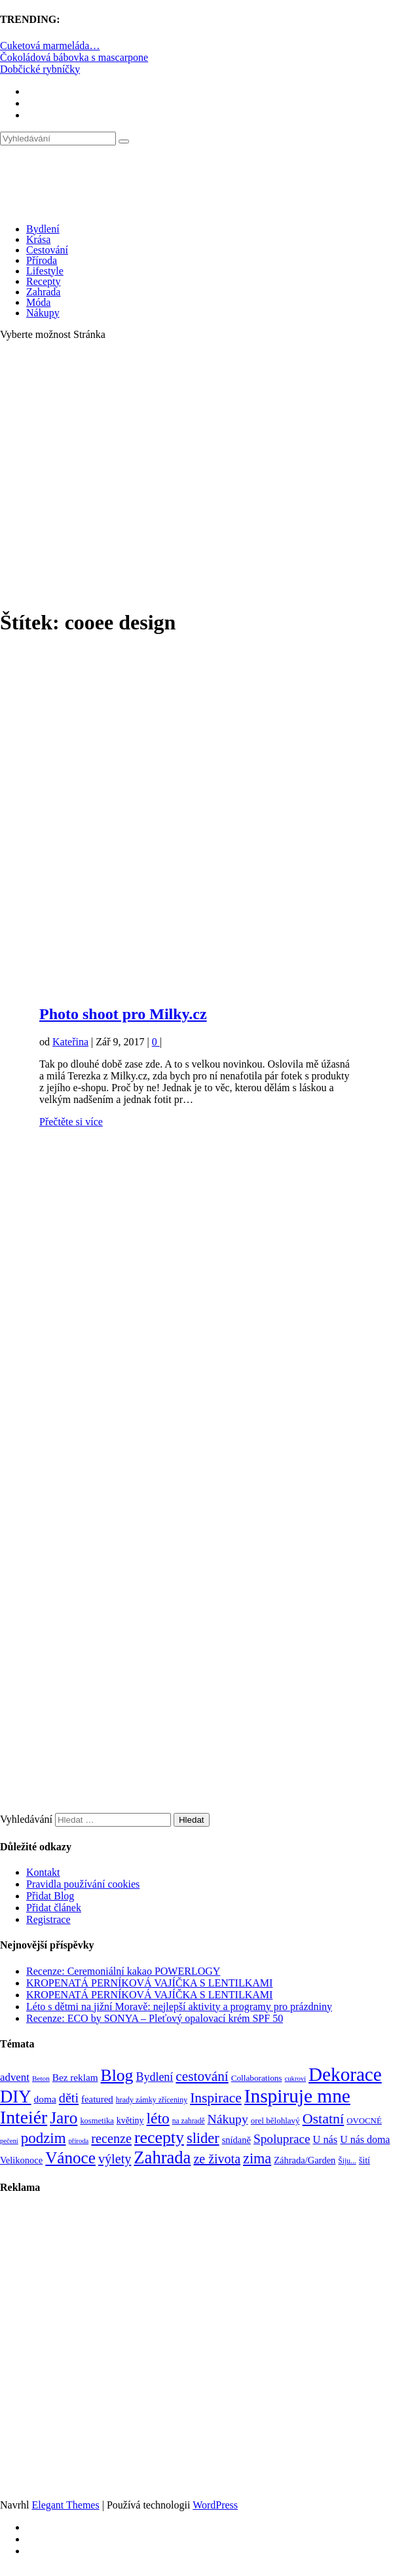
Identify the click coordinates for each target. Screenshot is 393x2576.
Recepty (43, 281)
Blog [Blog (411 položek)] (117, 2075)
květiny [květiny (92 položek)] (130, 2120)
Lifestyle (45, 270)
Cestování (47, 249)
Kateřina (70, 1041)
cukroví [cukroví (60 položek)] (296, 2078)
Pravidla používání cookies (83, 1884)
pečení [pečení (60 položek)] (9, 2140)
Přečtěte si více (71, 1121)
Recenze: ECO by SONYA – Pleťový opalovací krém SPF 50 (154, 2018)
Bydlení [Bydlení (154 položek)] (154, 2076)
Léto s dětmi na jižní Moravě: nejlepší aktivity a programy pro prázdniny (179, 2006)
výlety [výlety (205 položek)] (114, 2159)
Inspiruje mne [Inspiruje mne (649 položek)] (297, 2095)
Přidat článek (53, 1907)
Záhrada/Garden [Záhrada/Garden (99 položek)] (304, 2160)
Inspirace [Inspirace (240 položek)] (216, 2098)
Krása (38, 239)
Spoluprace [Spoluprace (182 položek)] (281, 2139)
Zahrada (43, 291)
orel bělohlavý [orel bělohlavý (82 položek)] (275, 2120)
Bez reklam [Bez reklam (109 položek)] (75, 2077)
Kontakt (43, 1872)
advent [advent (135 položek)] (14, 2077)
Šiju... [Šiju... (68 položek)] (347, 2161)
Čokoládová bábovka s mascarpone (74, 57)
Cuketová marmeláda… (50, 45)
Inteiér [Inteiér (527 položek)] (23, 2117)
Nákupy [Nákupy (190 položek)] (228, 2119)
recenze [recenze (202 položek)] (111, 2138)
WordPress (215, 2505)
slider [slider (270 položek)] (203, 2138)
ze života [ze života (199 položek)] (216, 2159)
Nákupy (43, 312)
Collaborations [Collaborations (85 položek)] (256, 2078)
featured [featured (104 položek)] (97, 2099)
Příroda (41, 260)
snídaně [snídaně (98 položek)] (236, 2140)
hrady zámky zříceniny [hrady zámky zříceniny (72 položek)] (151, 2099)
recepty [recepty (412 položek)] (159, 2137)
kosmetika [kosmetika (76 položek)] (96, 2120)
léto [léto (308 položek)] (158, 2118)
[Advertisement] (123, 474)
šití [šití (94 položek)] (364, 2160)
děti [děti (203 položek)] (69, 2098)
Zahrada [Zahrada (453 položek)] (162, 2157)
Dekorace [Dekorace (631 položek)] (345, 2074)
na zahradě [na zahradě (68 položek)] (188, 2121)
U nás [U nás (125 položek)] (325, 2139)
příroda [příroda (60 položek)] (79, 2140)
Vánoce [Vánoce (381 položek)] (70, 2158)
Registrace (48, 1919)
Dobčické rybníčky (40, 69)
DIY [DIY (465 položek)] (15, 2096)
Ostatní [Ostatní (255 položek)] (324, 2118)
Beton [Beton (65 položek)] (41, 2078)
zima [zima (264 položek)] (257, 2158)
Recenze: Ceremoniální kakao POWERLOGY (123, 1971)
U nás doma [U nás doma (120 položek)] (365, 2139)
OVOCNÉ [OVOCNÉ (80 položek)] (364, 2120)
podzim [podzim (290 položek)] (43, 2138)
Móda (38, 302)
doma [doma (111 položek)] (45, 2098)
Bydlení (43, 228)
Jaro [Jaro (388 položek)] (63, 2117)
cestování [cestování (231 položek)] (202, 2076)
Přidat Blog (50, 1895)
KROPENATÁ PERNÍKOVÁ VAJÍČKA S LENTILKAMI (149, 1982)
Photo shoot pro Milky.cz (123, 1013)
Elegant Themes (65, 2505)
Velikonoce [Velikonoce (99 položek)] (21, 2160)
